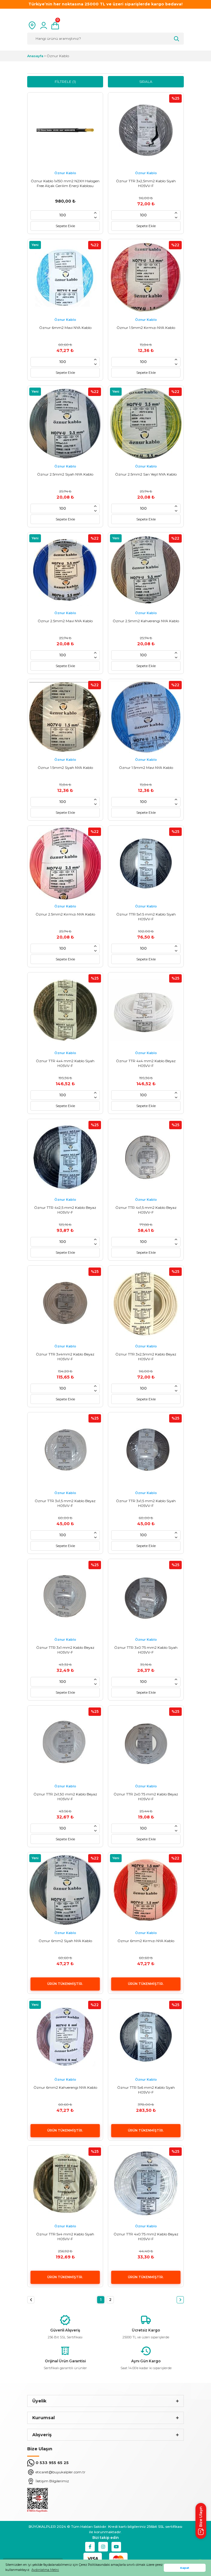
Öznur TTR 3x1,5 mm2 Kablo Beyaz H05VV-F (65, 1503)
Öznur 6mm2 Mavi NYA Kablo (65, 327)
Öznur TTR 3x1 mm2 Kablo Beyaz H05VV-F (65, 1649)
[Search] (105, 39)
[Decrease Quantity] (95, 217)
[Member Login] (43, 25)
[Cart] (55, 25)
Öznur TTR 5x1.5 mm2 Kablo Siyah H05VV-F (146, 916)
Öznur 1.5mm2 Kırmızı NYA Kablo (146, 327)
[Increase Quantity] (95, 212)
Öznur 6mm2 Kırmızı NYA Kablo (145, 1941)
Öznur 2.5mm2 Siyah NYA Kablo (65, 474)
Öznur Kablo (58, 56)
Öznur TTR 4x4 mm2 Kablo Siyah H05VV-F (65, 1063)
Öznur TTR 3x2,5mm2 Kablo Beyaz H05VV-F (145, 1356)
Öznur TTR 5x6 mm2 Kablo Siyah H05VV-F (146, 2089)
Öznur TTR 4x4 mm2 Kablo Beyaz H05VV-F (146, 1063)
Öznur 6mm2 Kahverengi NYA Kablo (65, 2087)
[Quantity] (63, 215)
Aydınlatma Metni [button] (45, 2570)
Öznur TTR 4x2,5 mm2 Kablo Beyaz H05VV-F (65, 1210)
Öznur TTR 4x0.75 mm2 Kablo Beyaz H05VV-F (146, 2236)
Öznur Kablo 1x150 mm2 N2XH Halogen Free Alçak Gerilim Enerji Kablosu (65, 183)
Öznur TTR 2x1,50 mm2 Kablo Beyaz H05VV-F (65, 1796)
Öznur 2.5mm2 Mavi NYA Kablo (65, 621)
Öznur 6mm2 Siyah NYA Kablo (65, 1941)
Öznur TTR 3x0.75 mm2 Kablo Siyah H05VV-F (146, 1649)
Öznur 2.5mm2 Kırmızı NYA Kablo (65, 914)
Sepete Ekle (65, 226)
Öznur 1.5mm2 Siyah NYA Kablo (65, 767)
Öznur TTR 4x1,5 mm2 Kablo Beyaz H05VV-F (146, 1210)
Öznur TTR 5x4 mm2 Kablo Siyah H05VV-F (65, 2236)
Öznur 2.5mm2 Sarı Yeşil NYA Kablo (146, 474)
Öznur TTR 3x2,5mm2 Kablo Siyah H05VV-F (146, 183)
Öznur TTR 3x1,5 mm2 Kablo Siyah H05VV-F (146, 1503)
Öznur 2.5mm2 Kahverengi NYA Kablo (146, 621)
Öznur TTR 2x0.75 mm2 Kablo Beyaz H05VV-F (146, 1796)
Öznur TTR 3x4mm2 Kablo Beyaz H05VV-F (65, 1356)
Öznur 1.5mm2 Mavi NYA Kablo (146, 767)
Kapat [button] (184, 2567)
